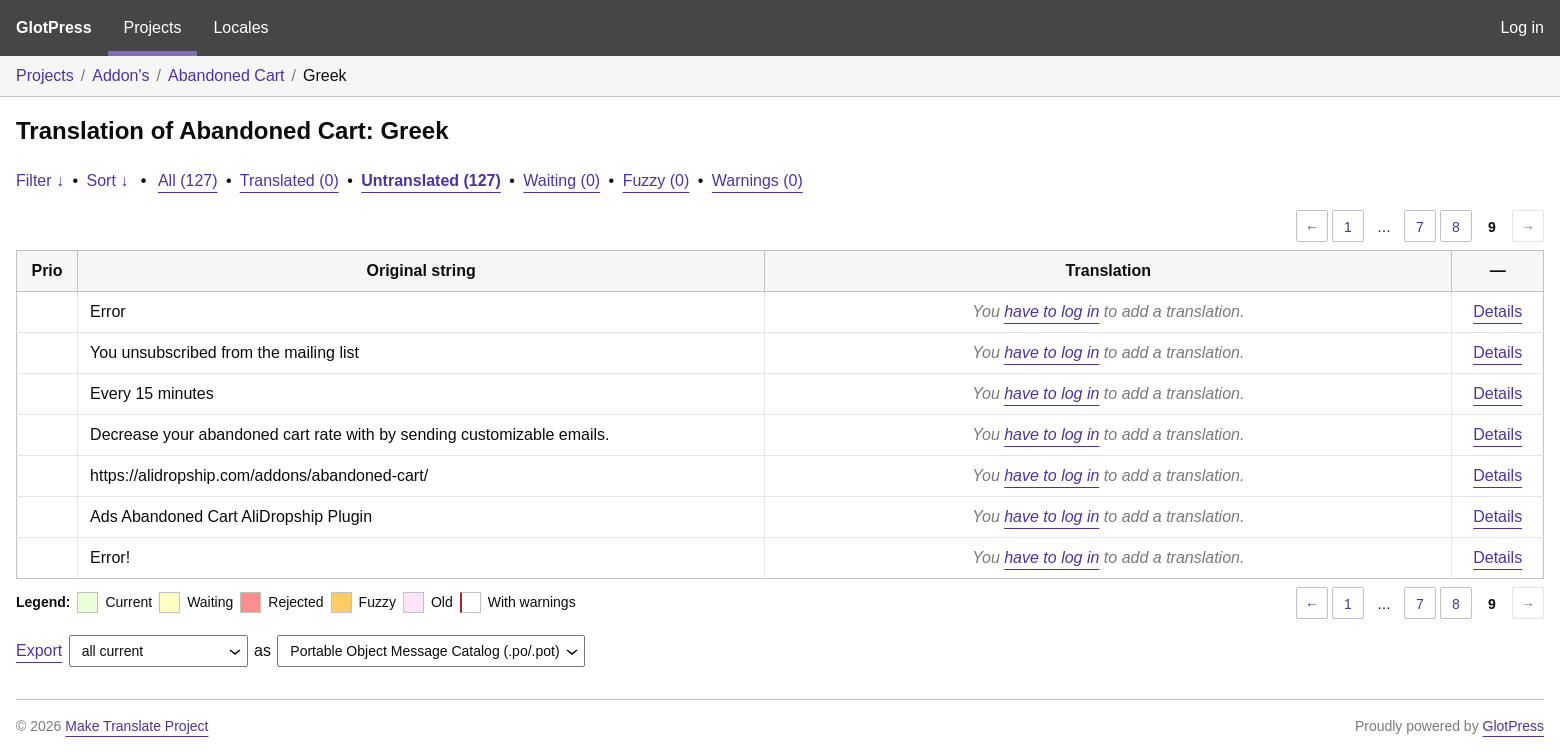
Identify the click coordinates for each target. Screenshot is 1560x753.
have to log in (1051, 311)
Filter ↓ (40, 180)
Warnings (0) (757, 180)
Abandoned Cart (226, 75)
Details (1497, 311)
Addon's (120, 75)
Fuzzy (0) (656, 180)
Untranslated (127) (431, 180)
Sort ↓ (108, 180)
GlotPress (54, 27)
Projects (153, 27)
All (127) (188, 180)
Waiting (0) (561, 180)
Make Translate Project (136, 726)
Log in (1522, 27)
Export (39, 650)
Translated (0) (289, 180)
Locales (240, 27)
